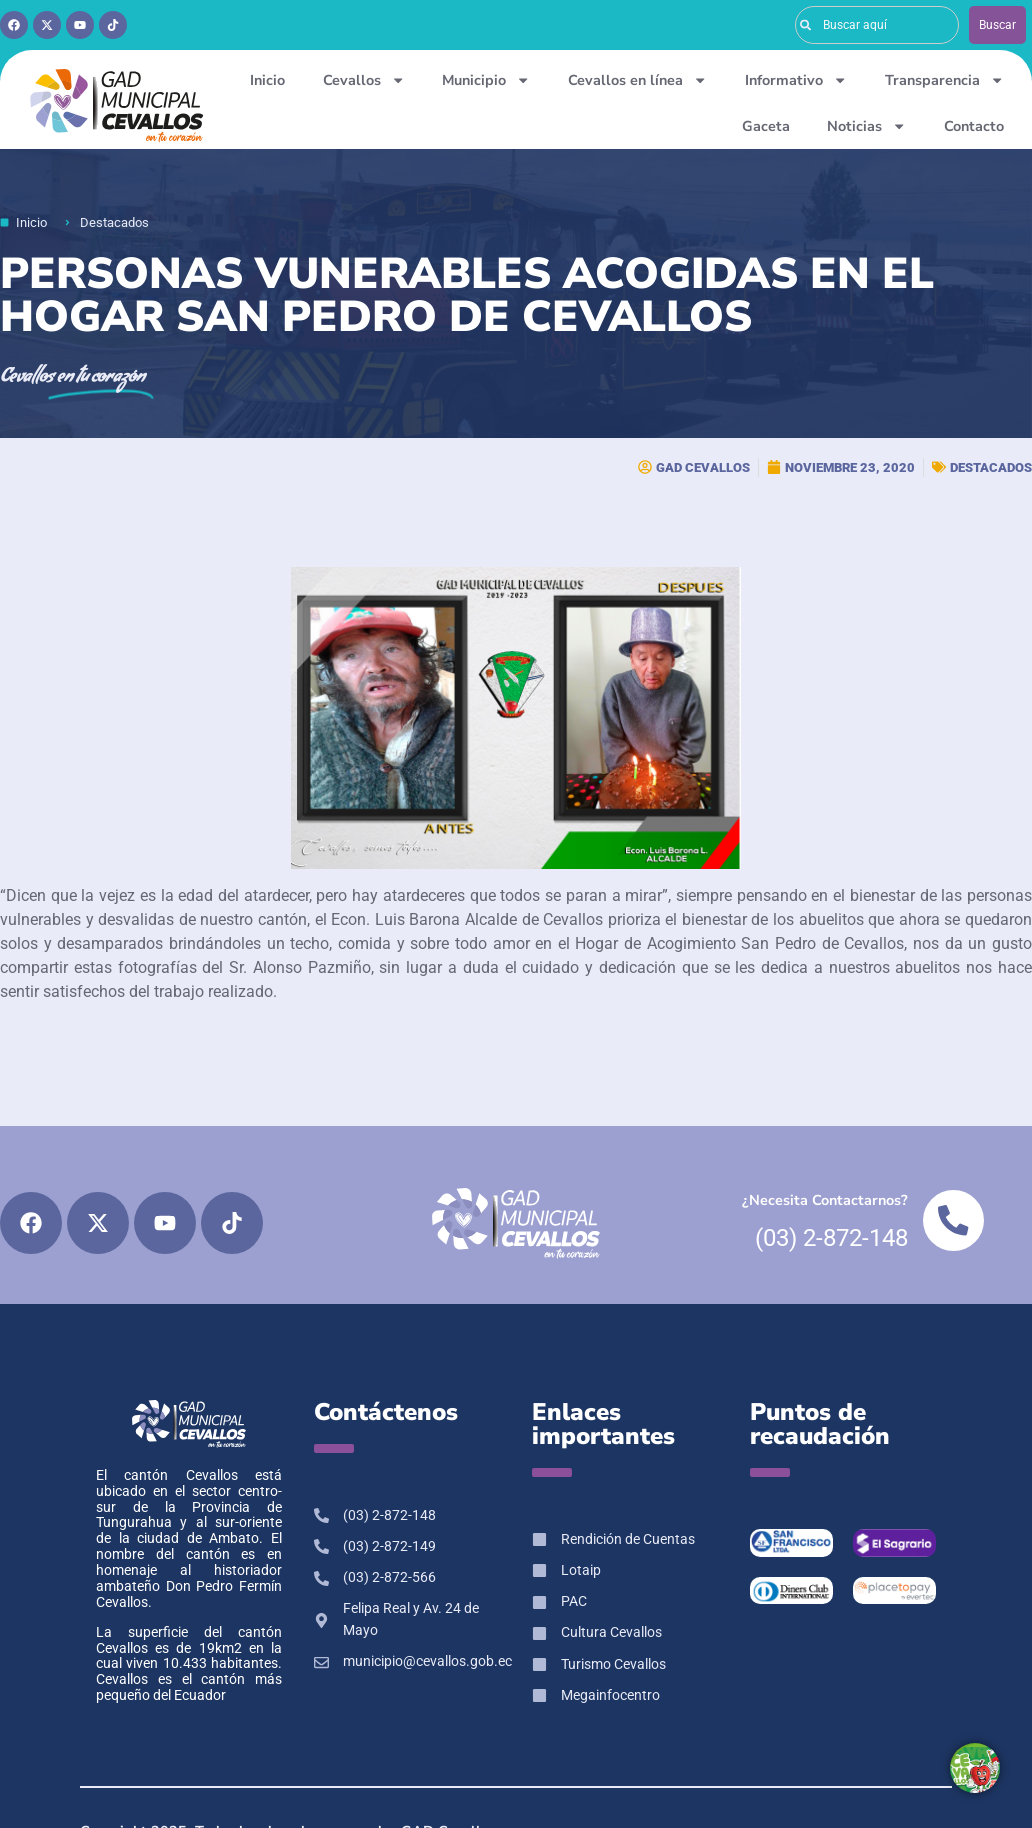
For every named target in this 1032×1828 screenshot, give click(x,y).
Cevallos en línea (637, 80)
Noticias (866, 126)
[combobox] (877, 25)
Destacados (991, 467)
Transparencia (944, 80)
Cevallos (364, 80)
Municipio (486, 80)
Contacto (974, 126)
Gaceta (766, 126)
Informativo (796, 80)
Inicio (267, 80)
